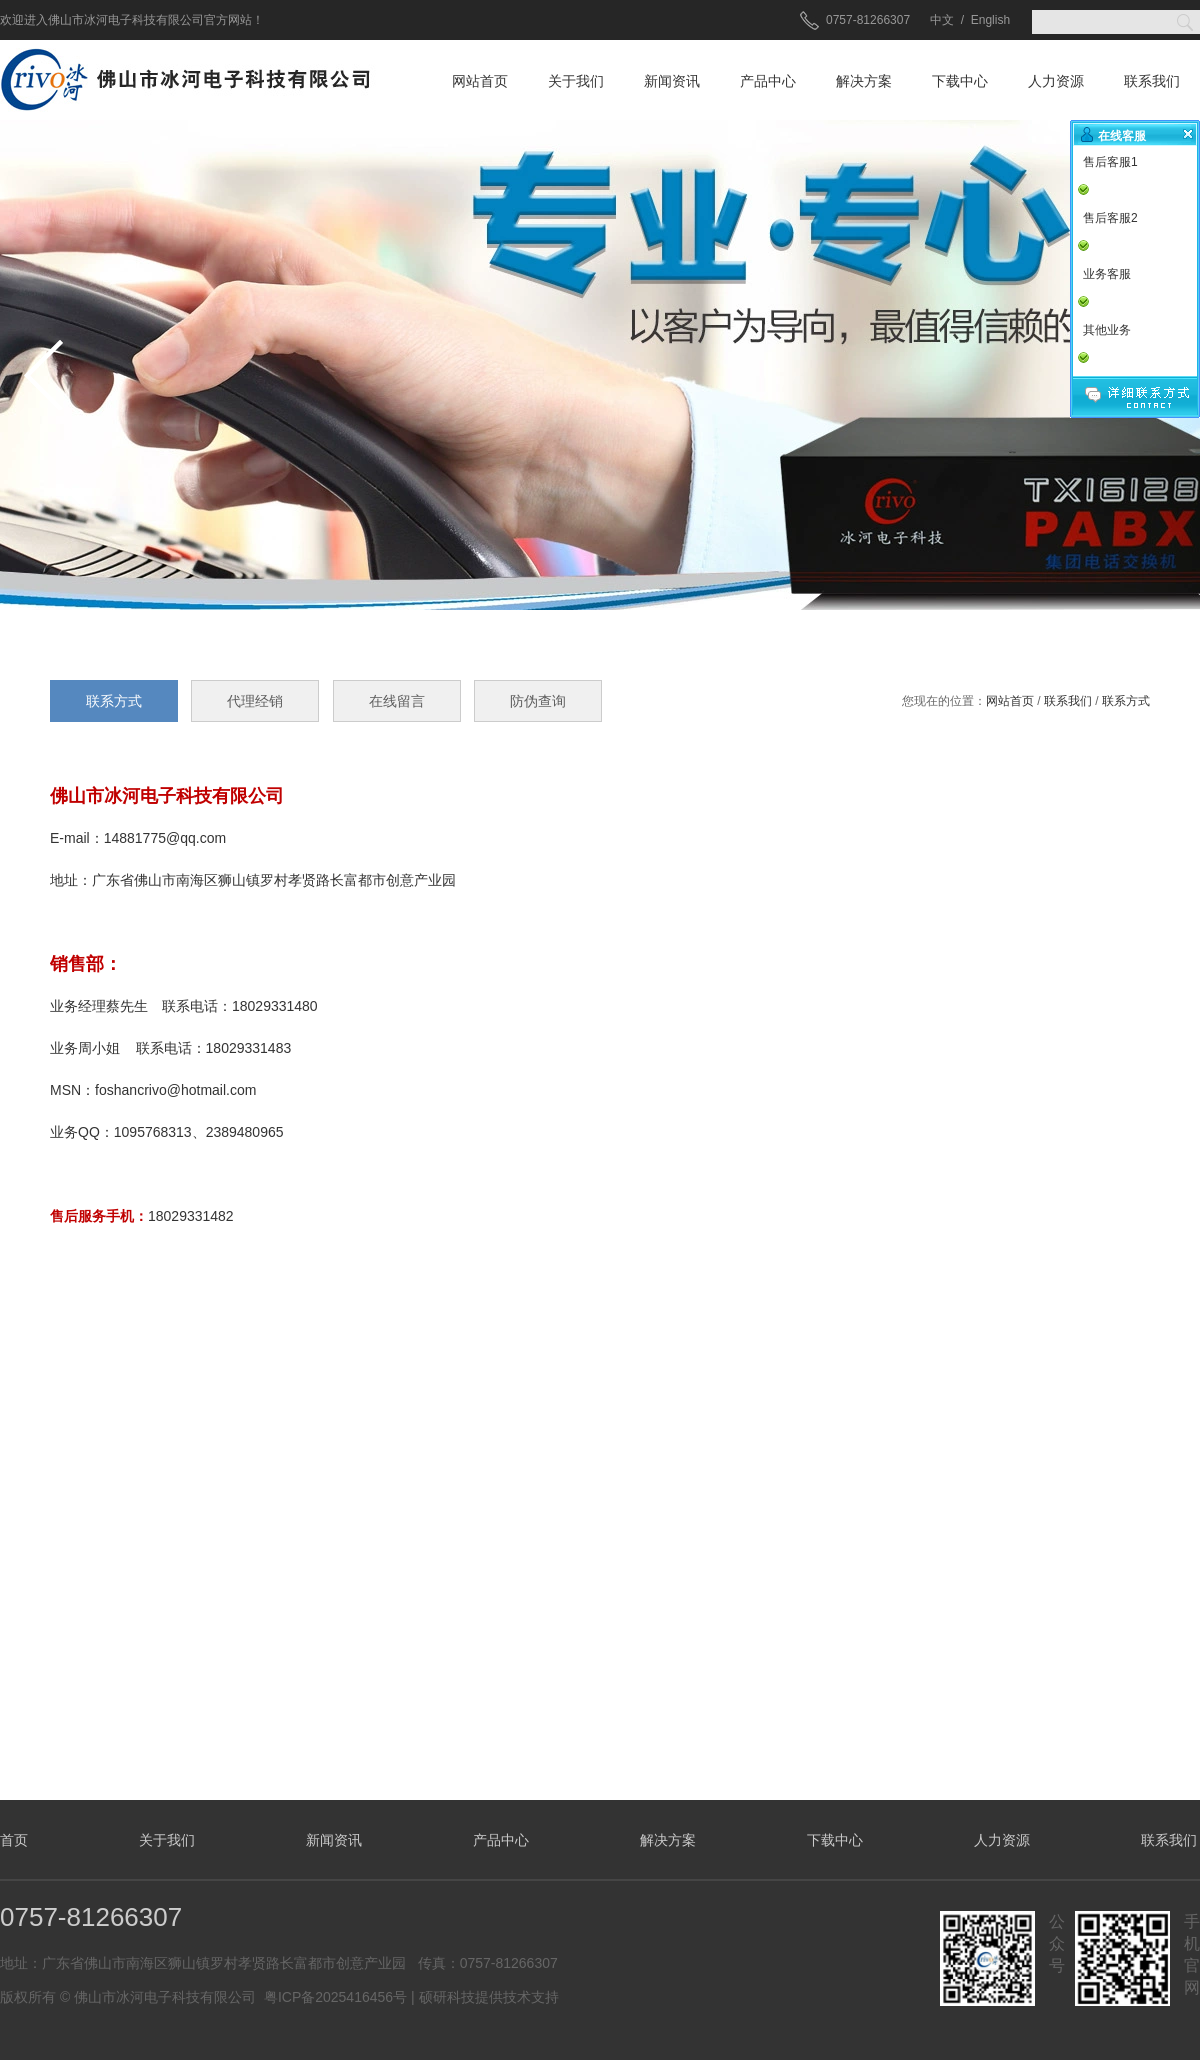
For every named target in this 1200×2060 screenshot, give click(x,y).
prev (44, 375)
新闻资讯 (672, 81)
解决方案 (864, 81)
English (990, 20)
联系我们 (1152, 81)
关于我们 (576, 81)
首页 (14, 1840)
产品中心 (768, 81)
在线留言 (397, 701)
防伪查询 (538, 701)
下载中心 (960, 81)
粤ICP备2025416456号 (335, 1997)
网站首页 (480, 81)
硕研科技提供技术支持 (489, 1997)
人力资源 (1056, 81)
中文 (942, 20)
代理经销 (255, 701)
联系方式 (1126, 701)
